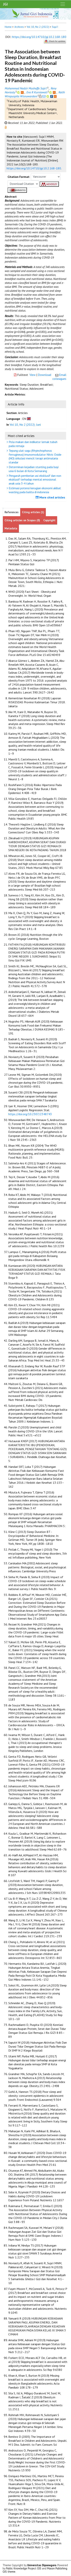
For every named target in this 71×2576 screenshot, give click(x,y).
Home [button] (8, 26)
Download (44, 375)
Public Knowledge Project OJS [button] (23, 2568)
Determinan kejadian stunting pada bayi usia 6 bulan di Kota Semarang (33, 469)
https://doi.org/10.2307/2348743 (30, 1114)
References (12, 512)
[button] (6, 127)
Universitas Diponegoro (41, 2565)
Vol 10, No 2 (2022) (38, 26)
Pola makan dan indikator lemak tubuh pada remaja (32, 444)
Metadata (11, 528)
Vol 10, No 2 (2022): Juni (25, 424)
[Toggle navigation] (62, 4)
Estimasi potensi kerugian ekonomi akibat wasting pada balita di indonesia (34, 490)
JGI (5, 4)
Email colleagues (59, 377)
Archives (19, 26)
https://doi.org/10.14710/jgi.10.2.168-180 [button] (34, 168)
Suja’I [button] (55, 26)
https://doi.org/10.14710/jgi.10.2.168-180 (39, 37)
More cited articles (51, 497)
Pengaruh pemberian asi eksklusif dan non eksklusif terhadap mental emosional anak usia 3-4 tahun (34, 479)
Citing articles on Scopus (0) (22, 520)
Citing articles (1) (33, 512)
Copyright (49, 520)
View (33, 375)
